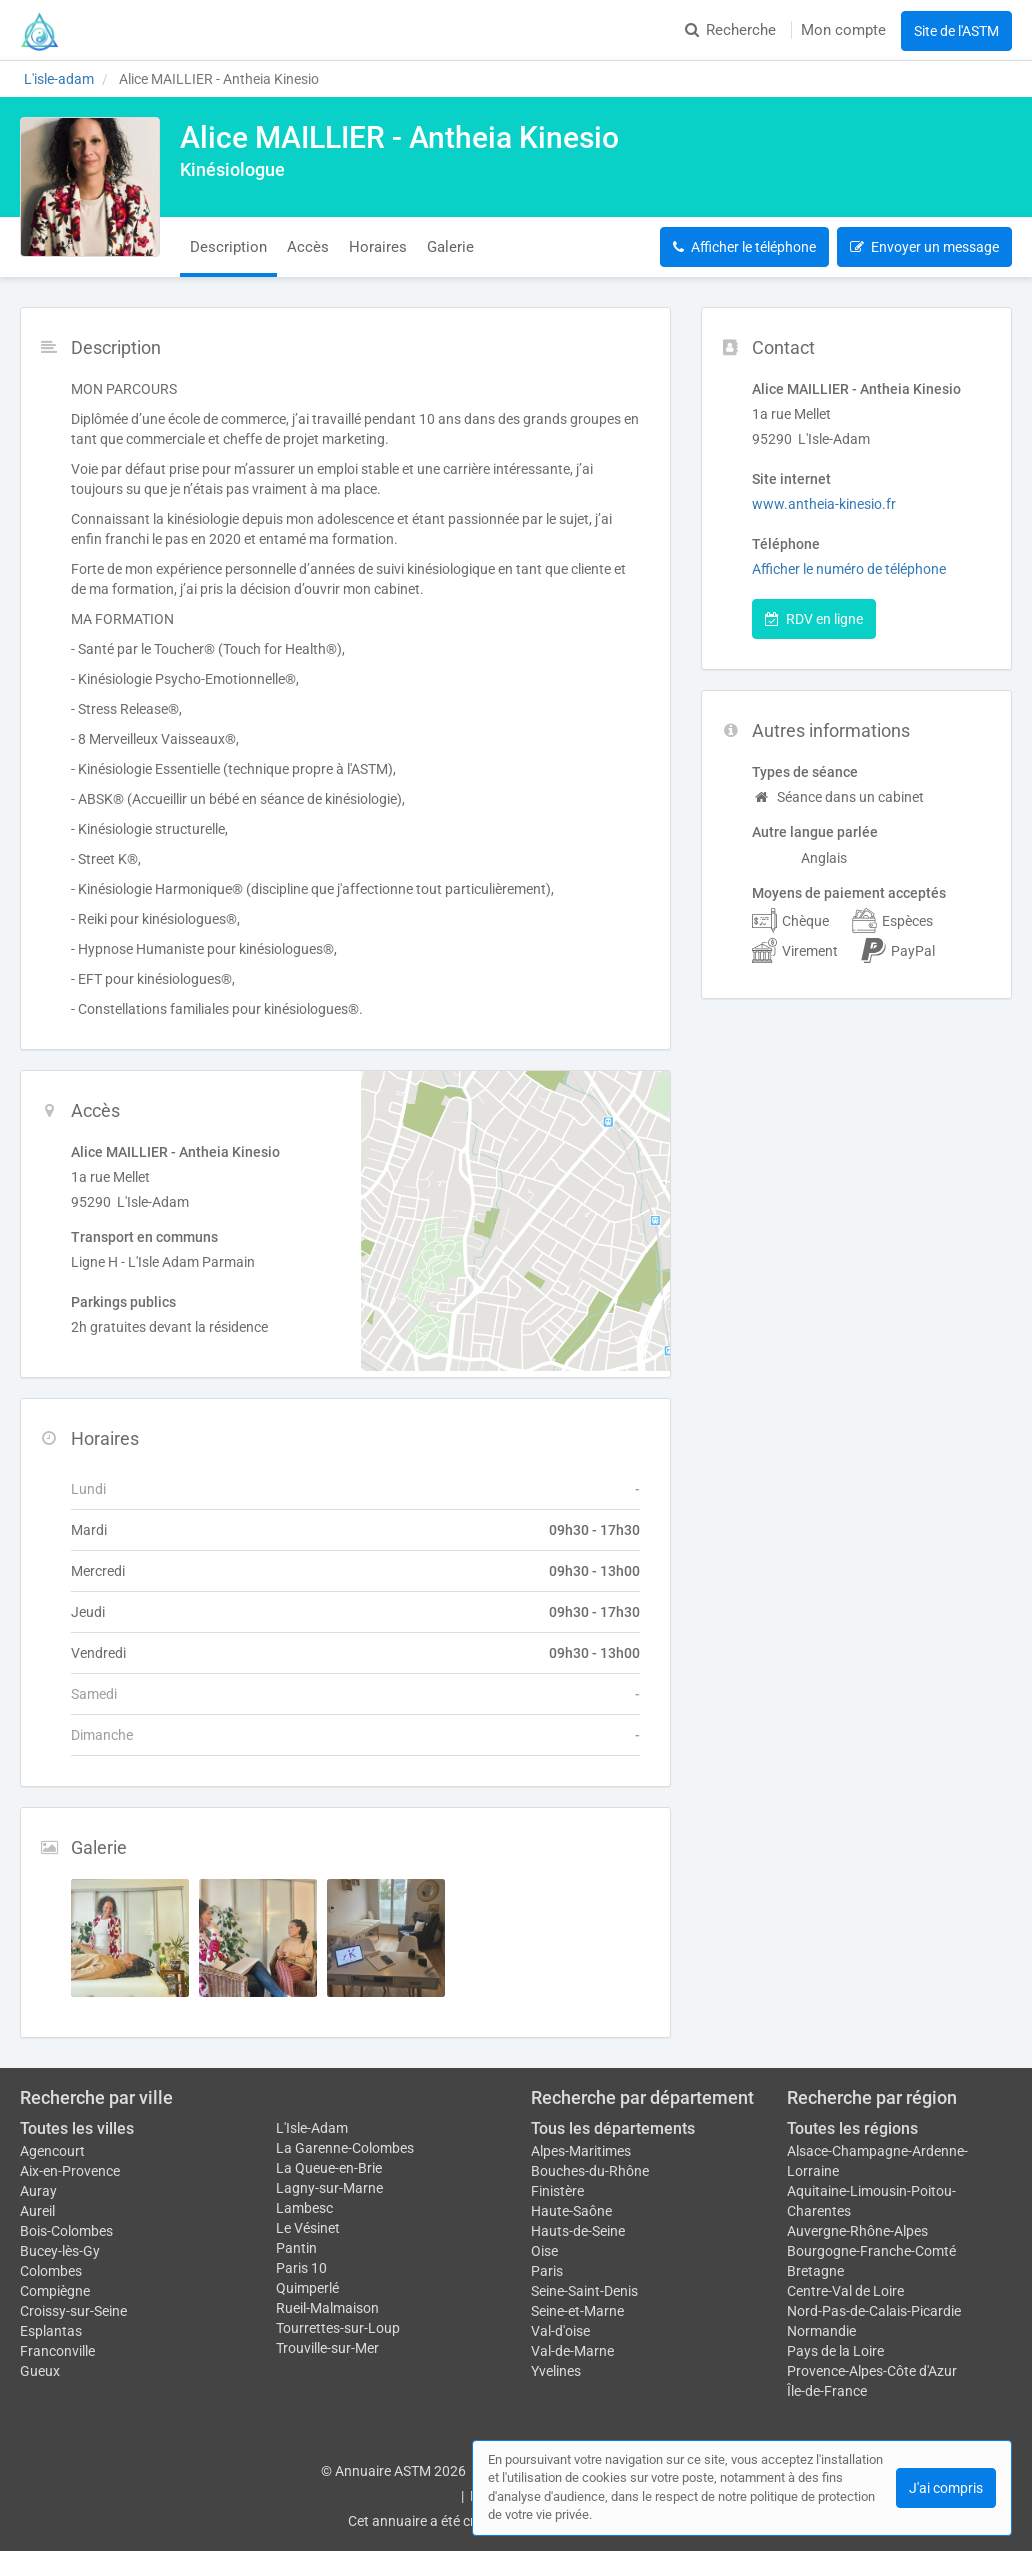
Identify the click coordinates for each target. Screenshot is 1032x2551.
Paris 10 (301, 2268)
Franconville (57, 2351)
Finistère (557, 2191)
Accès (308, 247)
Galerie (450, 247)
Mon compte (843, 30)
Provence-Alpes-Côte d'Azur (872, 2371)
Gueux (40, 2371)
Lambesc (304, 2208)
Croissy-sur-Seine (73, 2311)
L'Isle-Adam (312, 2128)
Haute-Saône (571, 2211)
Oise (544, 2251)
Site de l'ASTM (956, 31)
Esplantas (51, 2331)
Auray (38, 2191)
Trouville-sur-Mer (327, 2348)
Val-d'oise (560, 2331)
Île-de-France (827, 2391)
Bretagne (815, 2271)
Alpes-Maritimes (581, 2151)
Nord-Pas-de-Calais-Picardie (874, 2311)
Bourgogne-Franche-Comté (871, 2251)
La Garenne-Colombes (345, 2148)
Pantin (296, 2248)
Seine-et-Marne (577, 2311)
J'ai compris (946, 2488)
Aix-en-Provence (70, 2171)
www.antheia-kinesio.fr (824, 504)
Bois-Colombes (66, 2231)
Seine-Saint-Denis (584, 2291)
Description (228, 247)
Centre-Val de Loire (845, 2291)
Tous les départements (613, 2128)
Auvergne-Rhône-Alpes (857, 2231)
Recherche (730, 30)
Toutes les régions (852, 2128)
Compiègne (55, 2291)
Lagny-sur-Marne (329, 2188)
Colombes (51, 2271)
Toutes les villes (77, 2128)
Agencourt (52, 2151)
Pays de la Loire (835, 2351)
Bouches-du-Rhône (590, 2171)
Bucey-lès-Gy (60, 2251)
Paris (547, 2271)
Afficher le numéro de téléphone (849, 569)
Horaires (378, 247)
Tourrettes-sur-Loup (338, 2328)
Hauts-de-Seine (578, 2231)
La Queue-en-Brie (329, 2168)
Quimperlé (307, 2288)
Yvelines (556, 2371)
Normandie (821, 2331)
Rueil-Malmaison (327, 2308)
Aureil (37, 2211)
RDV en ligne (814, 619)
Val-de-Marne (572, 2351)
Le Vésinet (308, 2228)
